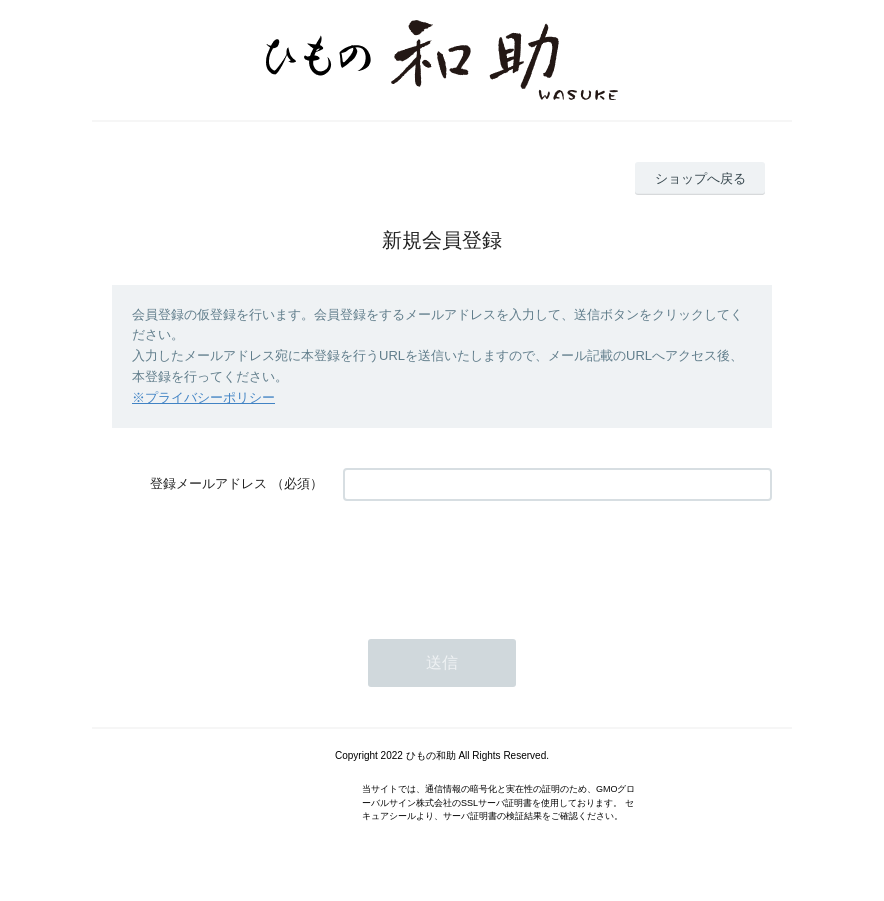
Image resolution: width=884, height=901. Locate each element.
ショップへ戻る (700, 178)
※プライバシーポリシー (203, 397)
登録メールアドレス (208, 483)
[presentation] (495, 560)
